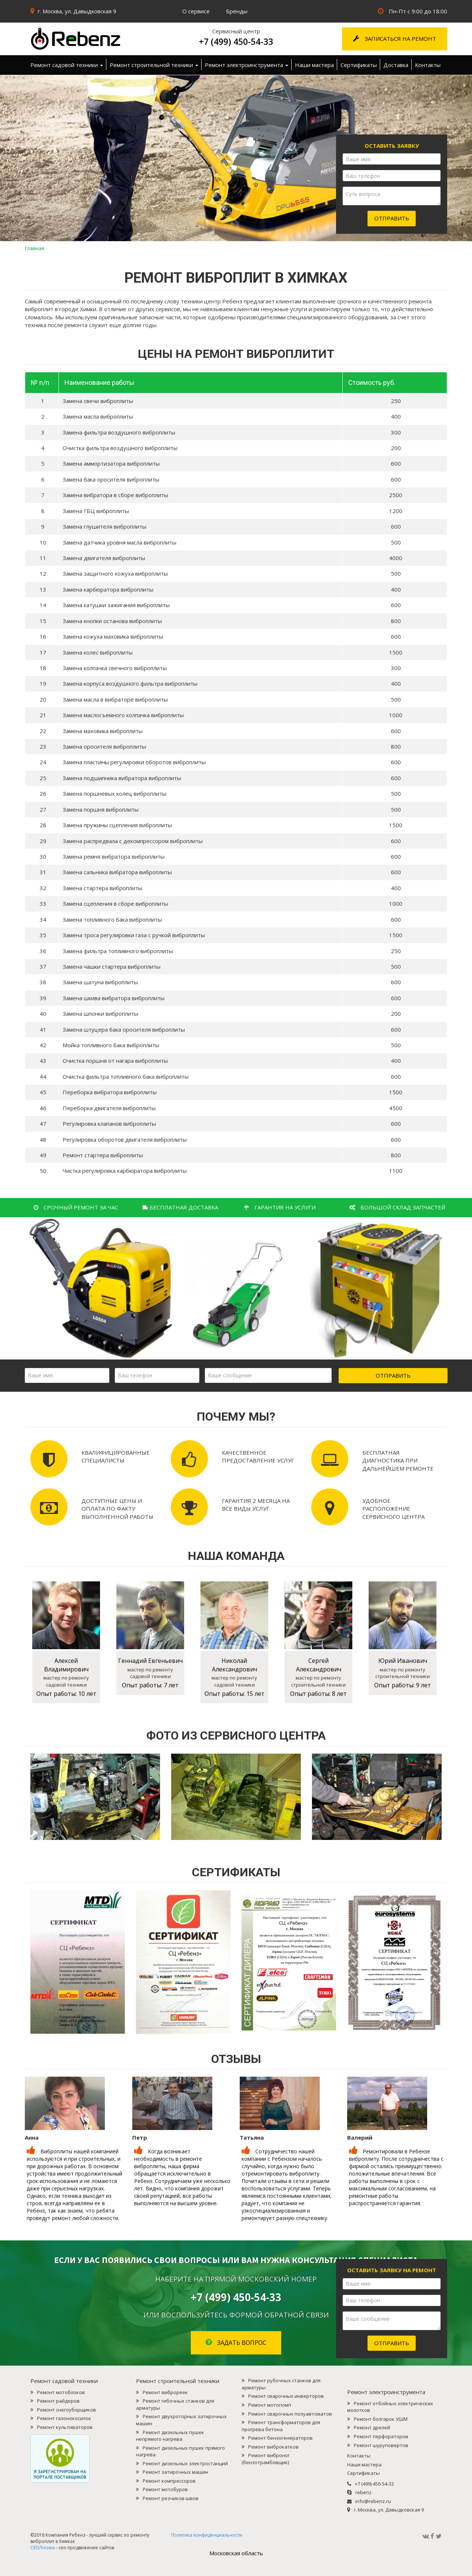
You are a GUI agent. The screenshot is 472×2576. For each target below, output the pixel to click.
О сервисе (196, 11)
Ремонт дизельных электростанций (185, 2463)
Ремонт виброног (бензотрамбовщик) (266, 2459)
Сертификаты (358, 65)
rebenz (363, 2492)
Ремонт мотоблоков (61, 2392)
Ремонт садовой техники (66, 65)
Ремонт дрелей (372, 2427)
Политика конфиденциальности (206, 1873)
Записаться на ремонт (394, 38)
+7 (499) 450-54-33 (236, 41)
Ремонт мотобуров (165, 2489)
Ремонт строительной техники (154, 65)
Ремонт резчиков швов (171, 2498)
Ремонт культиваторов (65, 2427)
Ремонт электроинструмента (246, 65)
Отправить (391, 218)
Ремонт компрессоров (169, 2480)
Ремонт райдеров (58, 2400)
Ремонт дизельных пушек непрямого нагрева (170, 2436)
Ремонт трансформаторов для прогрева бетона (281, 2426)
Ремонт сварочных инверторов (286, 2396)
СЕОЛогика (42, 1885)
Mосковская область (236, 2553)
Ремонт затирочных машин (175, 2472)
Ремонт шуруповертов (381, 2445)
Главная (34, 248)
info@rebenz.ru (373, 2501)
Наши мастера (314, 65)
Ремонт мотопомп (269, 2405)
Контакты (428, 65)
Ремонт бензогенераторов (280, 2437)
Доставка (395, 65)
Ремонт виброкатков (273, 2446)
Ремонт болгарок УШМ (381, 2419)
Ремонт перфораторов (381, 2436)
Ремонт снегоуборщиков (66, 2409)
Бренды (236, 11)
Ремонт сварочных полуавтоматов (290, 2413)
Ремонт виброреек (165, 2392)
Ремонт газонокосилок (64, 2418)
